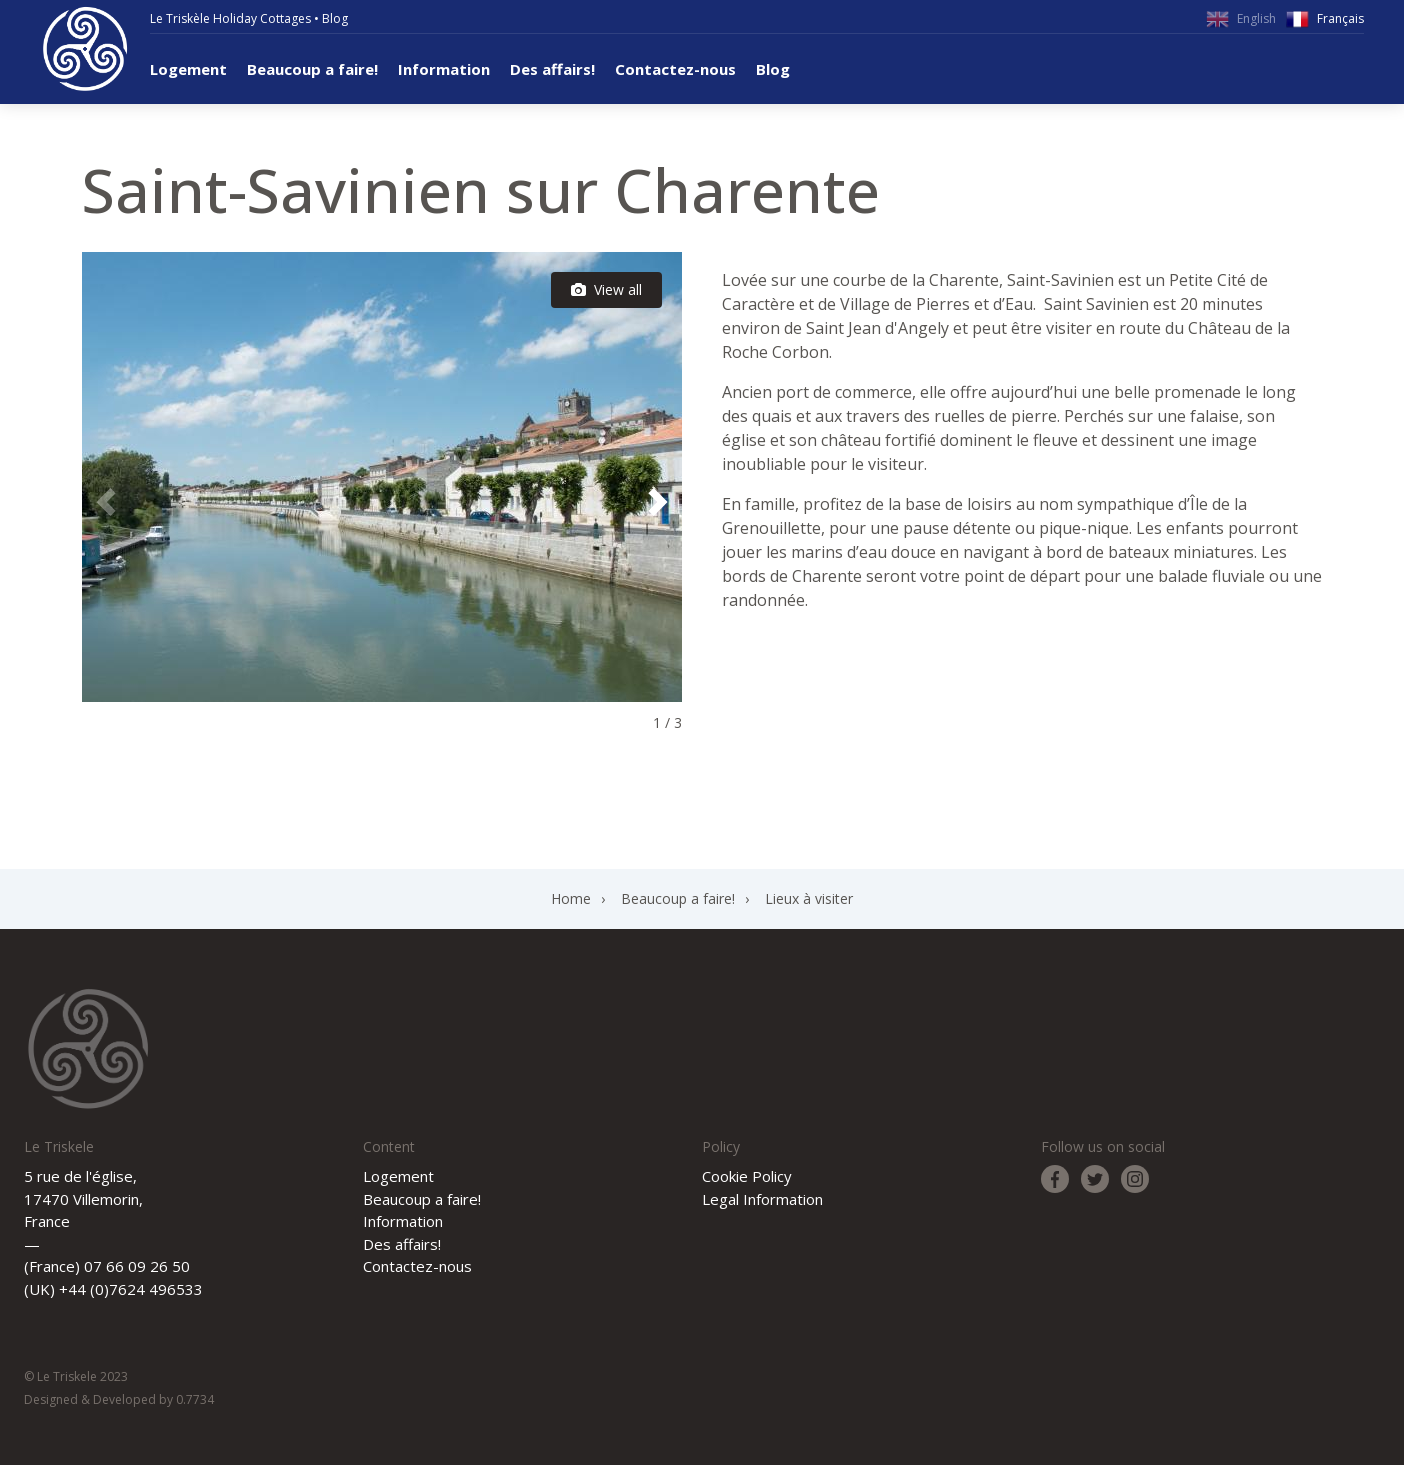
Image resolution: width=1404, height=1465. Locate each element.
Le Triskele (85, 49)
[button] (658, 502)
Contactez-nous (675, 69)
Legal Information (762, 1199)
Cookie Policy (747, 1176)
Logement (188, 69)
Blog (335, 18)
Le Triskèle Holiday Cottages (230, 18)
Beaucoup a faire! (312, 69)
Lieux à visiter (809, 898)
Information (444, 69)
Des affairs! (552, 69)
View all (606, 289)
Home (571, 898)
